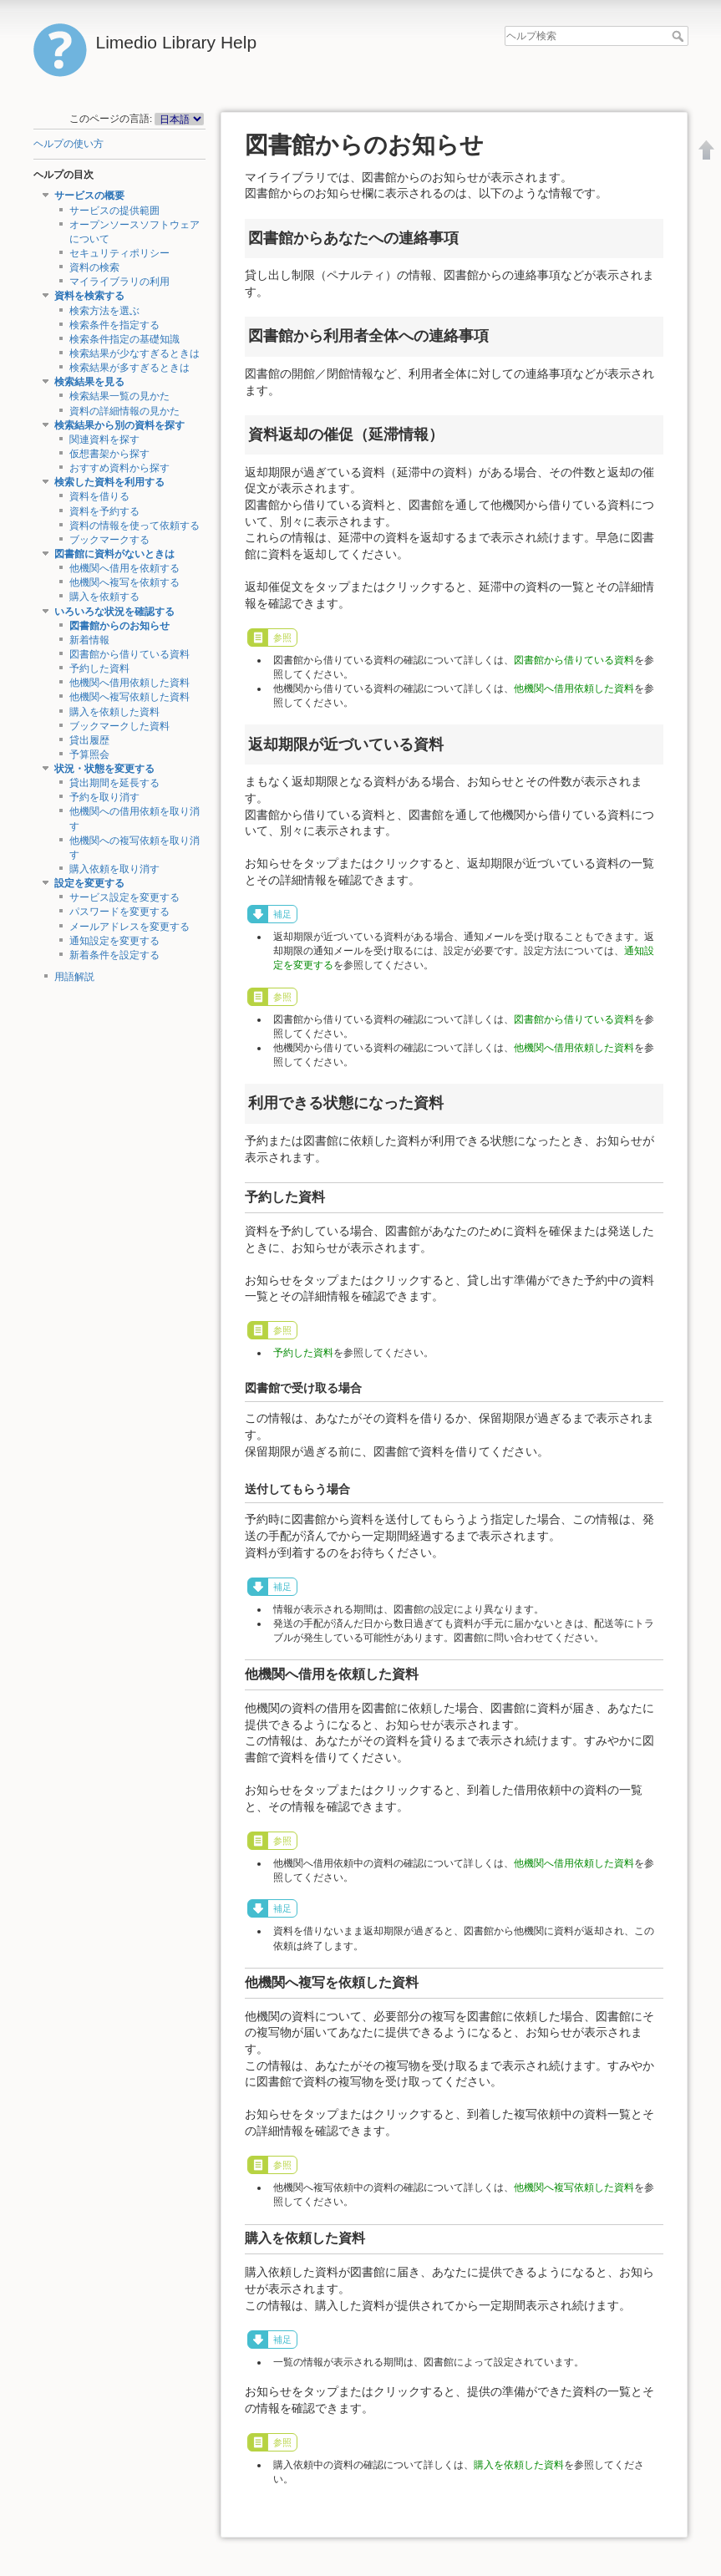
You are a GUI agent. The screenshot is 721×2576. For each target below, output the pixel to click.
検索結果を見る (89, 382)
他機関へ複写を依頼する (124, 582)
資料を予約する (104, 511)
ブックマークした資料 (119, 726)
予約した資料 (99, 668)
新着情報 (89, 640)
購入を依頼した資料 (114, 712)
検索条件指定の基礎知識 (124, 339)
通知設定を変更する (114, 941)
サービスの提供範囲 (114, 210)
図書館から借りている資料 (129, 654)
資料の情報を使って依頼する (134, 525)
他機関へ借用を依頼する (124, 568)
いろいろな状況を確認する (114, 611)
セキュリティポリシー (119, 253)
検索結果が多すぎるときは (129, 367)
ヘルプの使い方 (68, 144)
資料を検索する (89, 296)
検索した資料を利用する (109, 482)
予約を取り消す (104, 797)
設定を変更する (89, 883)
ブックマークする (109, 540)
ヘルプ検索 (680, 36)
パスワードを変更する (119, 911)
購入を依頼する (104, 596)
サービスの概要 (89, 195)
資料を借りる (99, 496)
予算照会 (89, 754)
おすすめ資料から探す (119, 468)
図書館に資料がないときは (114, 554)
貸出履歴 (89, 740)
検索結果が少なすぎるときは (134, 353)
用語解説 (74, 977)
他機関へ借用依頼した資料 (129, 682)
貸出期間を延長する (114, 783)
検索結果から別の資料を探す (119, 425)
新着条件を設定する (114, 955)
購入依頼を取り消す (114, 869)
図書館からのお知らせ (119, 626)
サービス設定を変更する (124, 897)
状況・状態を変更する (104, 769)
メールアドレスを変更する (129, 926)
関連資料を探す (104, 439)
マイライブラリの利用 (119, 281)
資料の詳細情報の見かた (124, 411)
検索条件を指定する (114, 325)
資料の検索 (94, 267)
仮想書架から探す (109, 454)
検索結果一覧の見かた (119, 396)
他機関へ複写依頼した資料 (129, 697)
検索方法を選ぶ (104, 311)
